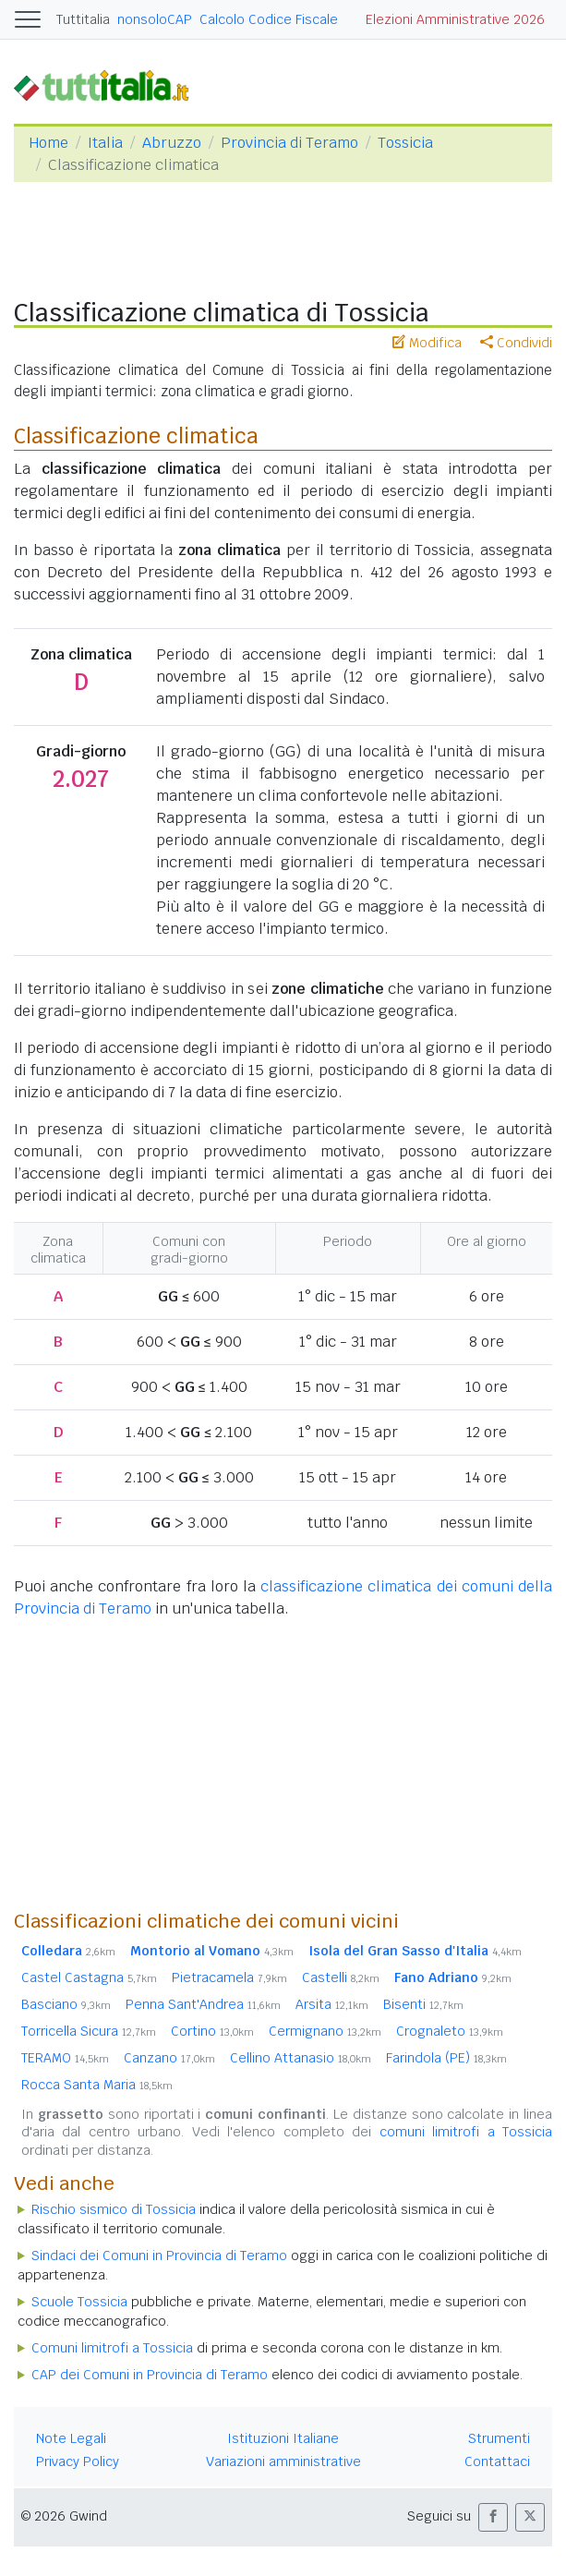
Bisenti (423, 2004)
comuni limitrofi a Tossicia (465, 2131)
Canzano (169, 2058)
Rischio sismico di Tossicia (113, 2209)
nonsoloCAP (154, 19)
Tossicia (405, 142)
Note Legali (71, 2438)
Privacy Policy (77, 2461)
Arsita (331, 2004)
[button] (493, 2517)
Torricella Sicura (88, 2031)
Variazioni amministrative (283, 2461)
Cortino (212, 2031)
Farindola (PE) (446, 2058)
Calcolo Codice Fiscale (268, 19)
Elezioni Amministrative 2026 (455, 19)
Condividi (516, 342)
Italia (105, 142)
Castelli (340, 1977)
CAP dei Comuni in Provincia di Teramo (149, 2374)
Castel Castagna (89, 1977)
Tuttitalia (83, 19)
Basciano (66, 2004)
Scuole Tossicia (79, 2301)
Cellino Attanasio (300, 2058)
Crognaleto (449, 2031)
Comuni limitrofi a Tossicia (112, 2348)
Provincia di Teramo (289, 142)
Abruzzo (171, 142)
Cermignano (325, 2031)
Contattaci (497, 2461)
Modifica (427, 342)
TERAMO (65, 2058)
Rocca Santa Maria (97, 2084)
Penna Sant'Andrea (203, 2004)
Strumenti (499, 2438)
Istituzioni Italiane (283, 2438)
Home (48, 142)
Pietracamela (229, 1977)
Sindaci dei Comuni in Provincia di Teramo (159, 2255)
